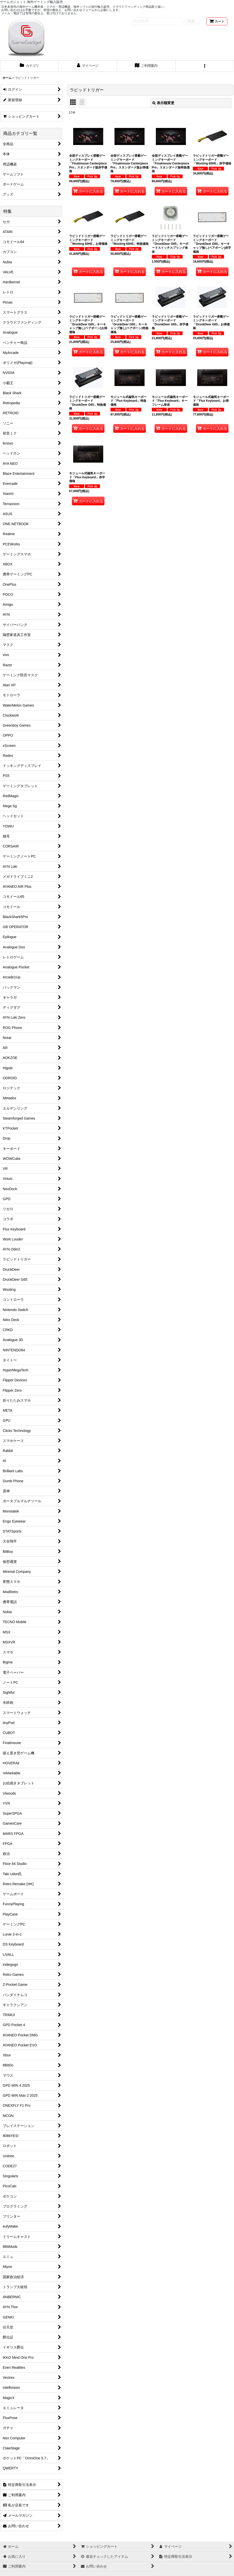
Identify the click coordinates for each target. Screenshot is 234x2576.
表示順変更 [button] (163, 103)
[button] (205, 66)
